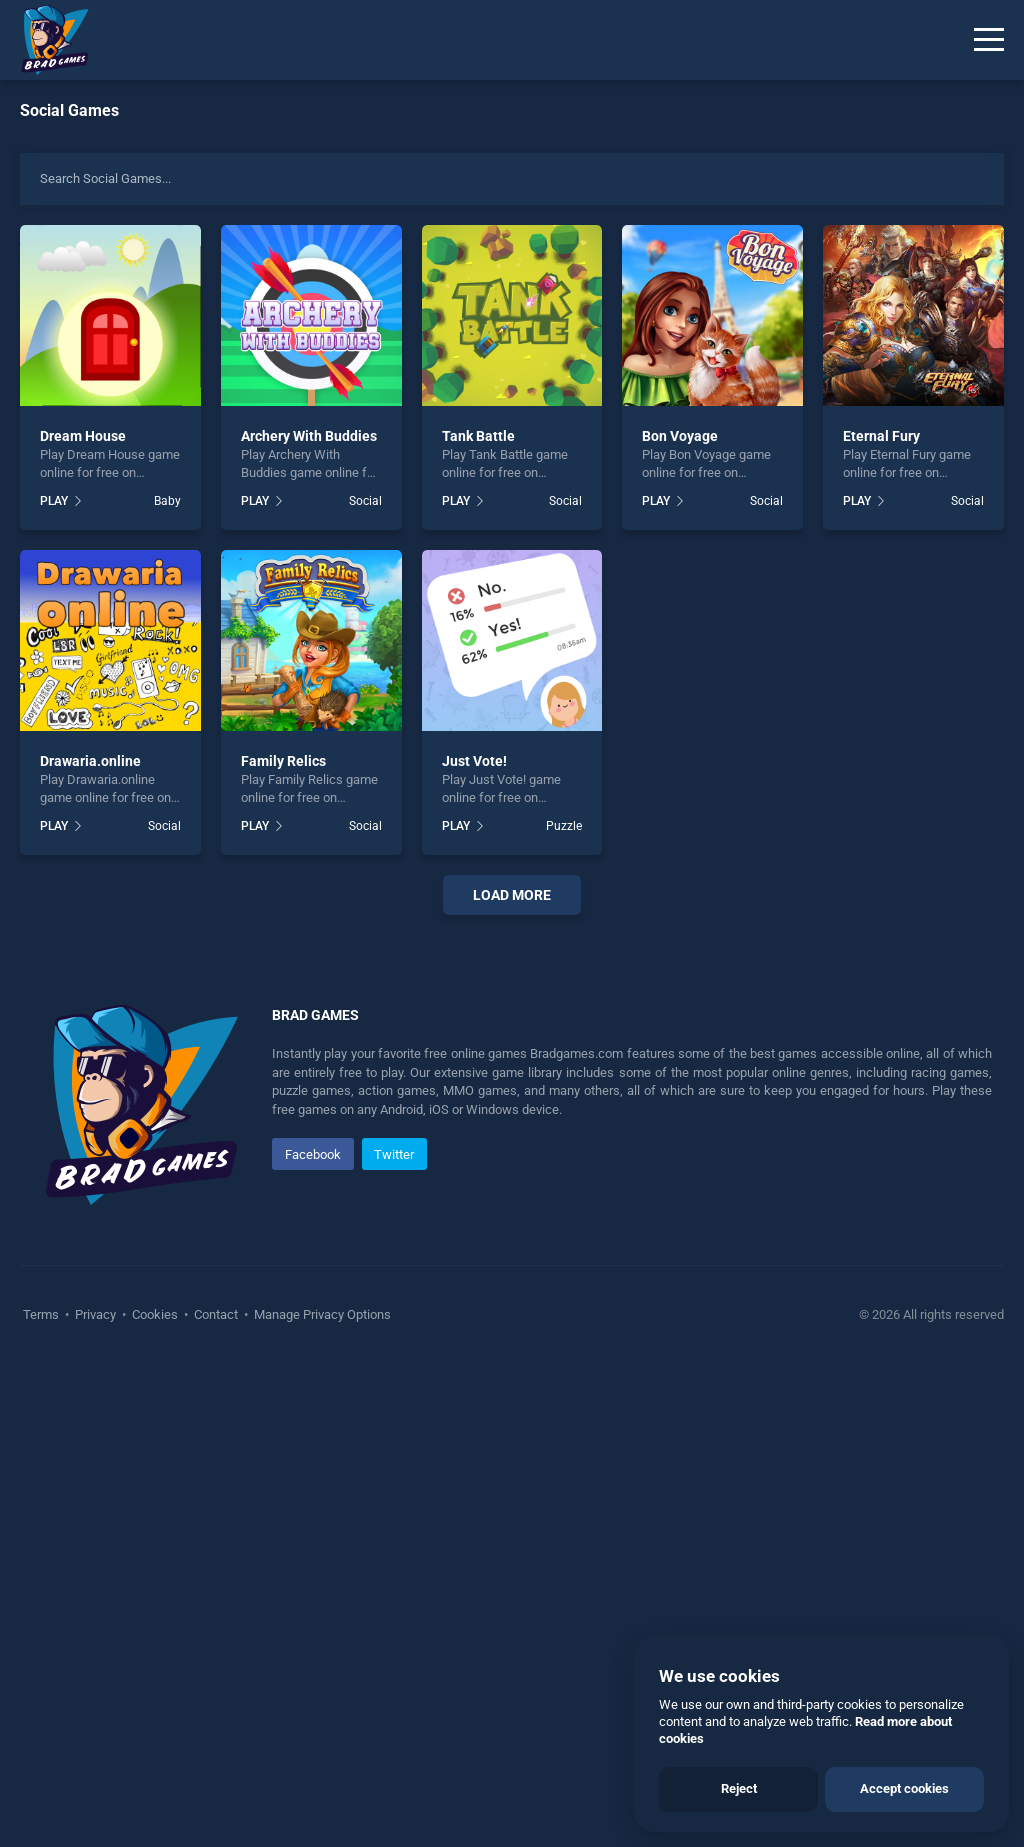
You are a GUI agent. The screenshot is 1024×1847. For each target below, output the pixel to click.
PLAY (54, 501)
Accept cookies (904, 1788)
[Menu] (989, 40)
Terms (42, 1796)
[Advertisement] (512, 1176)
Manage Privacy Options (321, 1796)
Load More (512, 895)
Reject (739, 1788)
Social (365, 501)
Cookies (155, 1796)
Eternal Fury (881, 436)
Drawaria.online (90, 761)
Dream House (83, 436)
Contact (216, 1796)
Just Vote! (474, 761)
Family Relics (283, 761)
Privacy (95, 1796)
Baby (167, 501)
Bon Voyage (680, 436)
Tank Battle (478, 436)
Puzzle (564, 826)
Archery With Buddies (309, 436)
